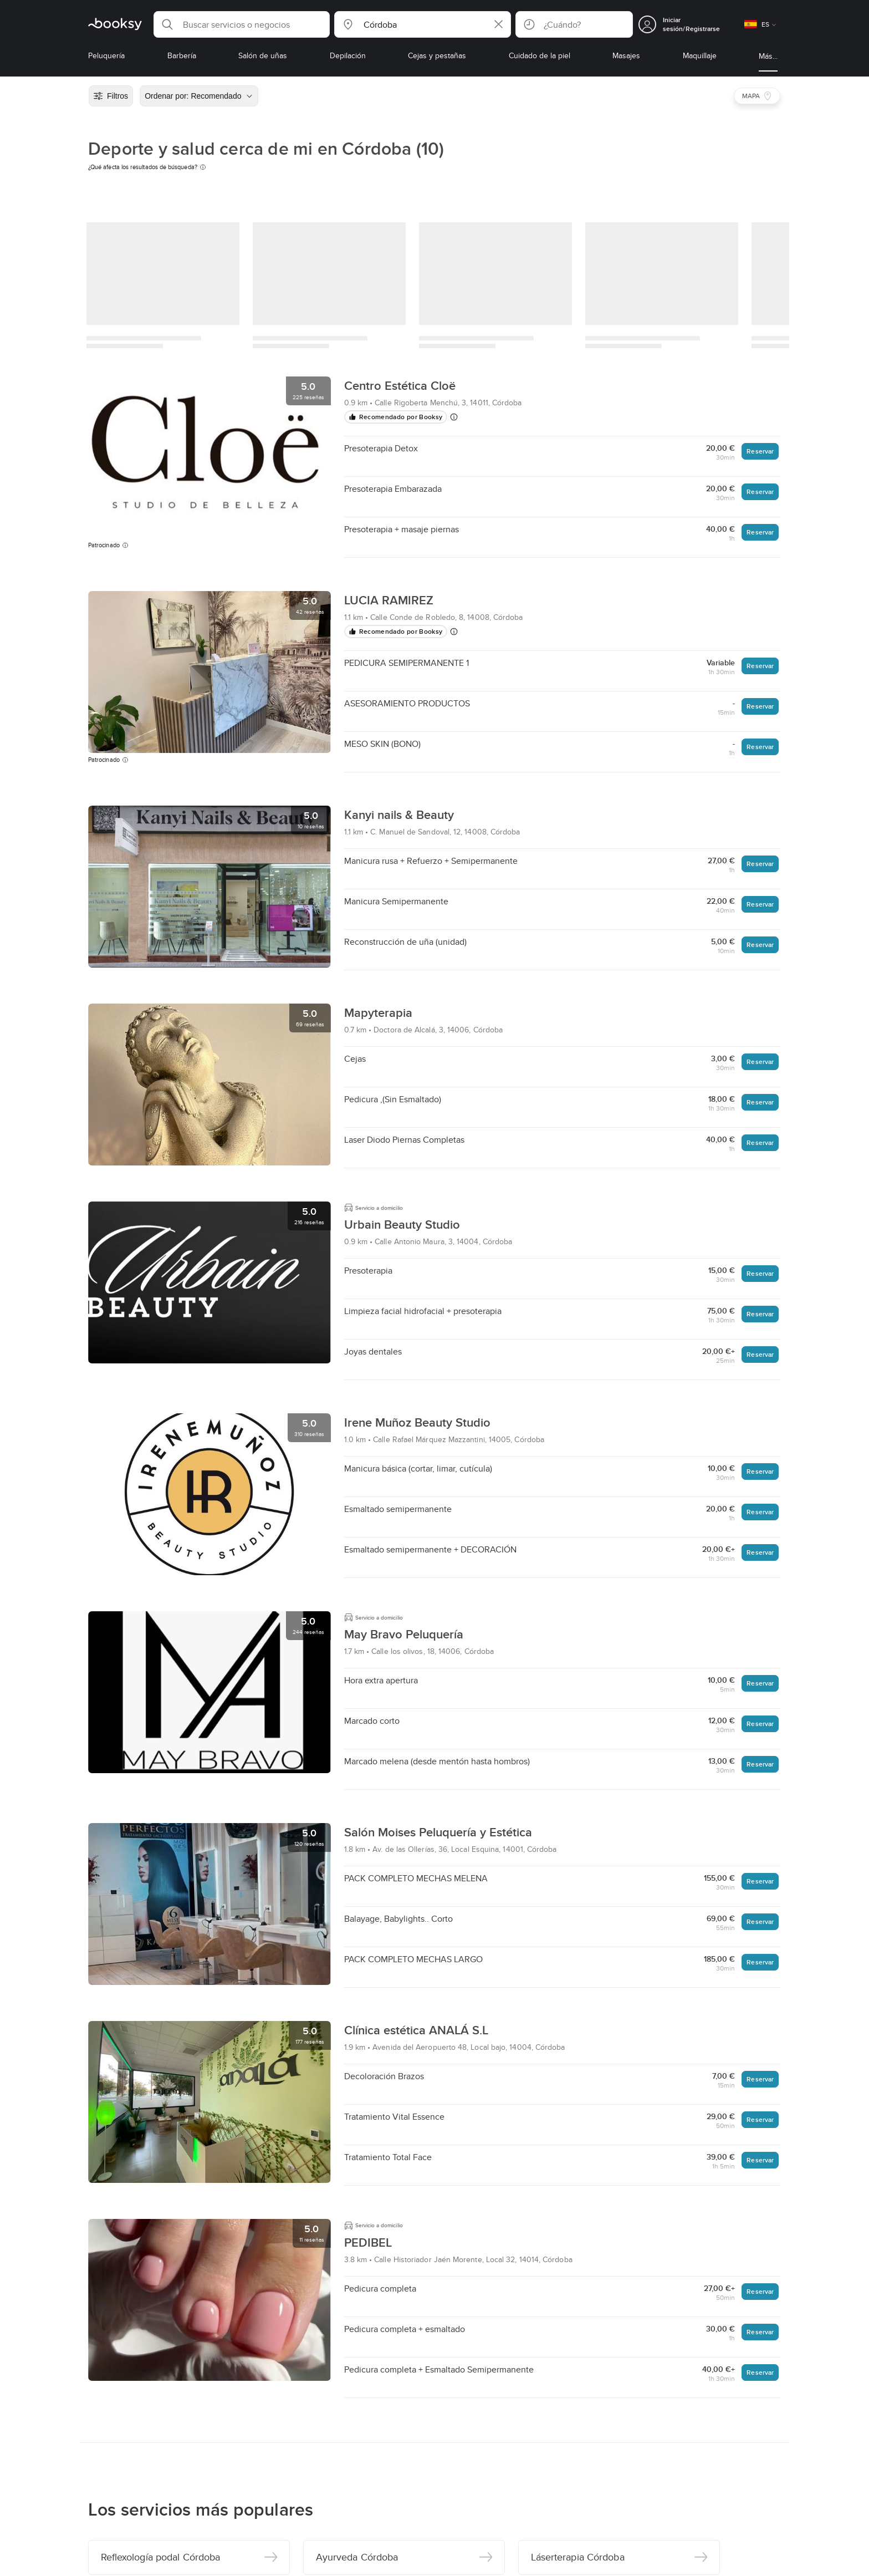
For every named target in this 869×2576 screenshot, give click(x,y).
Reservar (760, 451)
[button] (242, 24)
